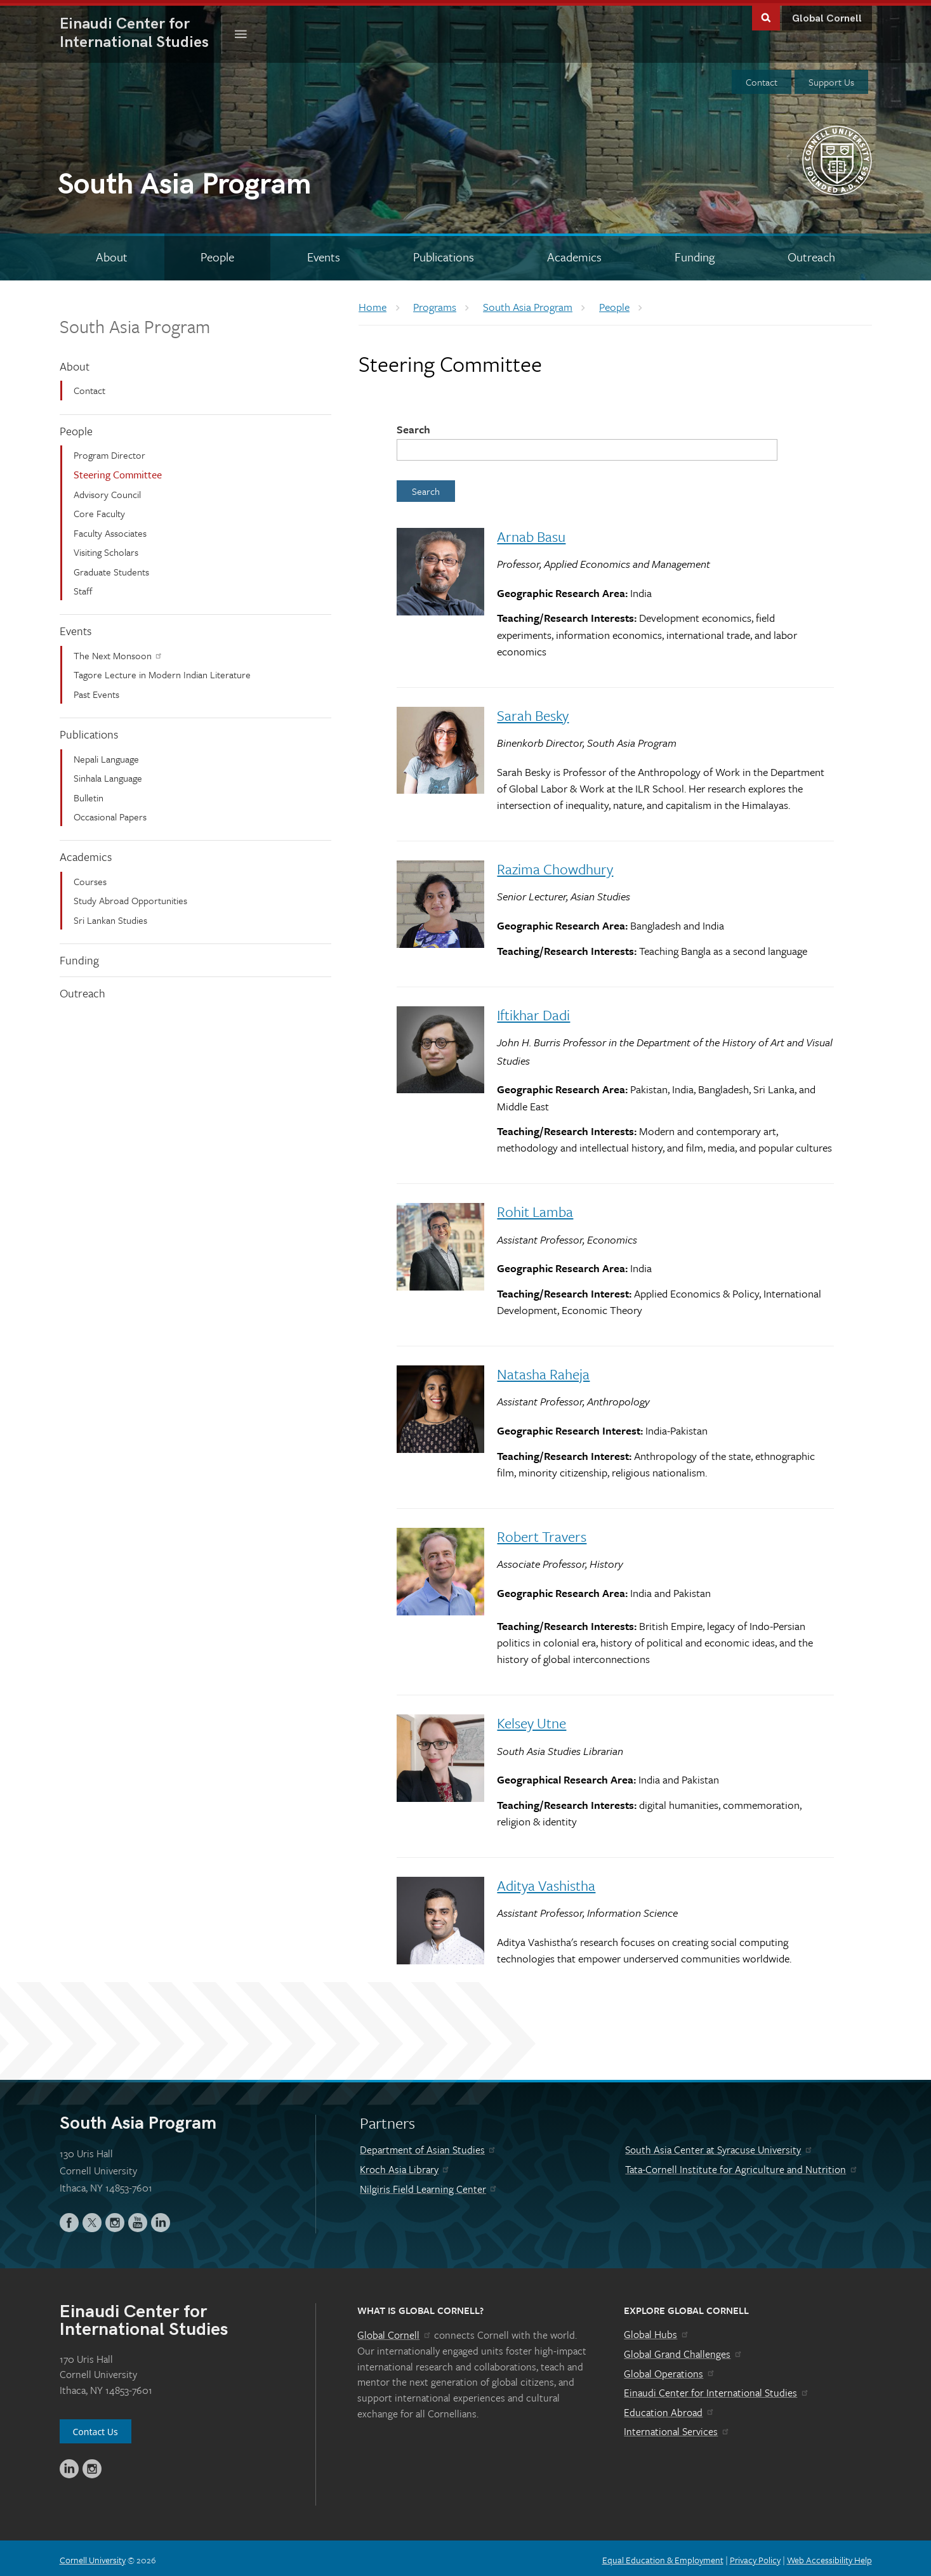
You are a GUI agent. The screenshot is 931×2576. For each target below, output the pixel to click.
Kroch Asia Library (405, 2166)
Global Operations (669, 2369)
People (76, 427)
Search (413, 426)
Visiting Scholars (106, 549)
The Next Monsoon (118, 652)
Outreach (82, 990)
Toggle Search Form (766, 13)
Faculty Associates (110, 530)
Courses (90, 878)
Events (75, 627)
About (74, 363)
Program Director (109, 452)
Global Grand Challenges (683, 2350)
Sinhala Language (108, 775)
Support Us (831, 79)
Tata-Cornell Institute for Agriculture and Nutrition (741, 2166)
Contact (761, 79)
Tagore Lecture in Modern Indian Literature (162, 671)
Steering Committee (118, 470)
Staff (83, 588)
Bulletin (88, 794)
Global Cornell (827, 16)
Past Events (96, 691)
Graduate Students (111, 568)
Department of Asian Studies (428, 2146)
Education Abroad (669, 2409)
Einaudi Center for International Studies (716, 2389)
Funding (79, 957)
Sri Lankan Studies (110, 917)
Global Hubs (656, 2331)
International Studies (141, 29)
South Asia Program (135, 323)
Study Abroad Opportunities (130, 897)
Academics (86, 853)
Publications (89, 731)
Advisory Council (107, 491)
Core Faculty (99, 510)
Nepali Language (106, 756)
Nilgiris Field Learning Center (429, 2185)
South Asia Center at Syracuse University (719, 2146)
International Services (677, 2428)
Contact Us (95, 2428)
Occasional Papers (110, 813)
